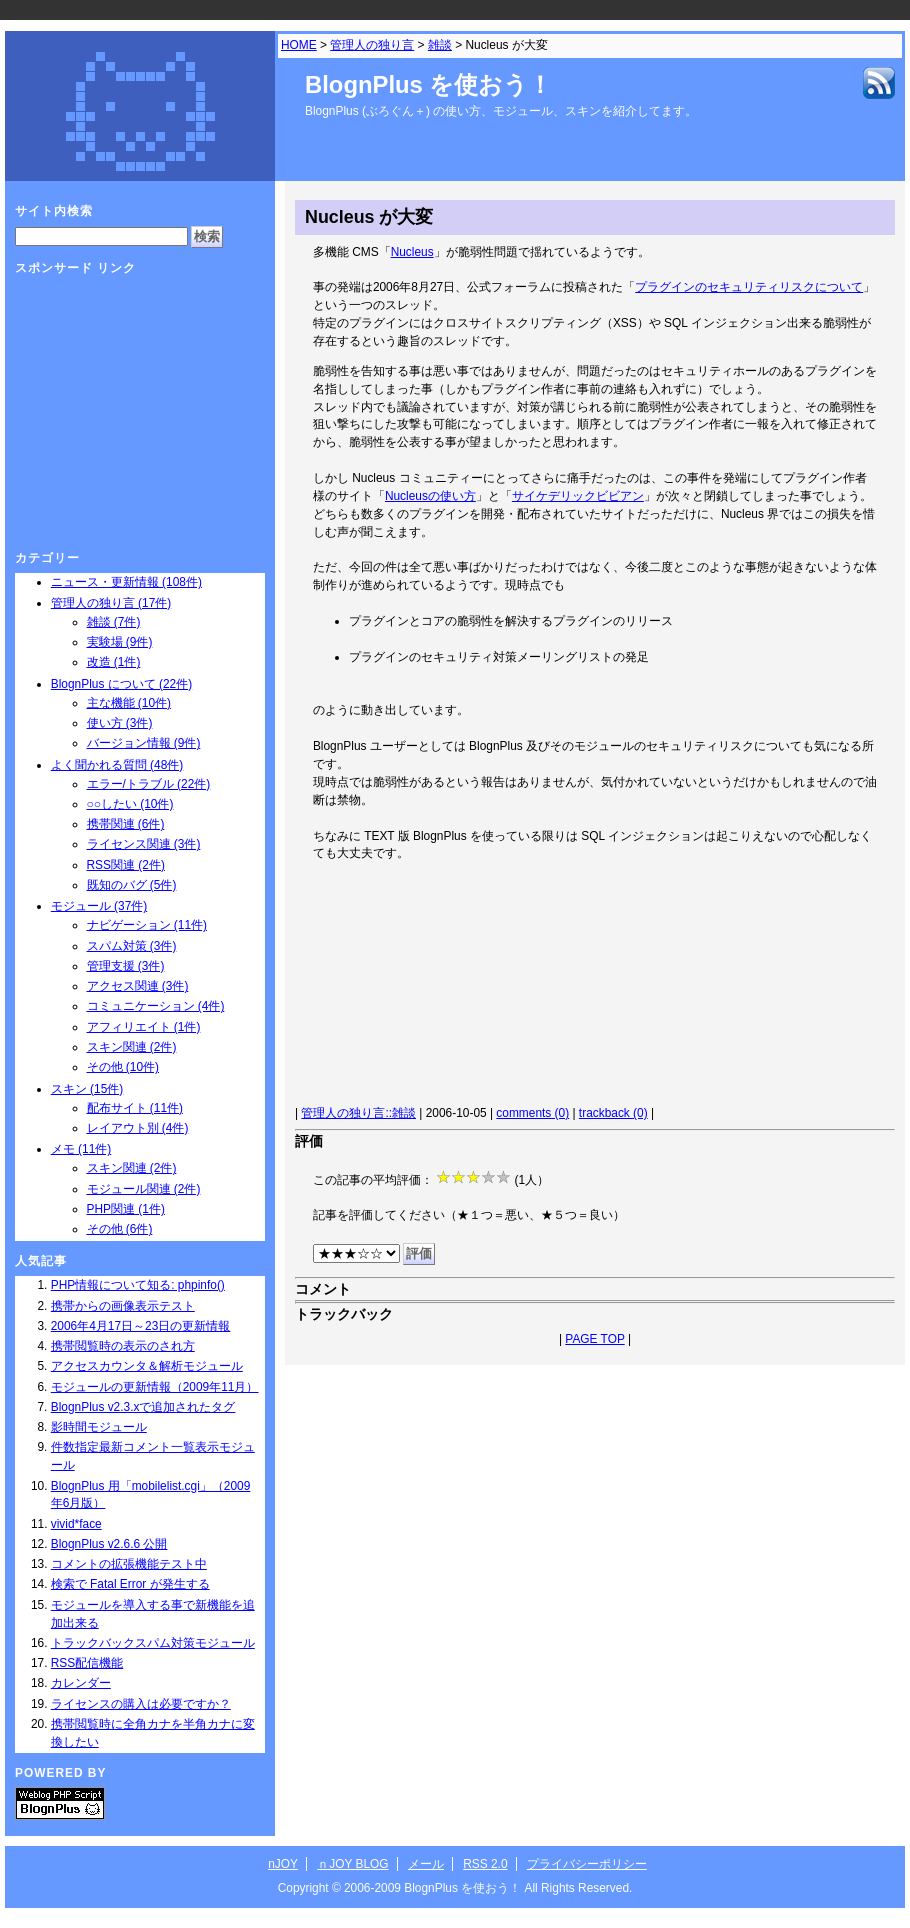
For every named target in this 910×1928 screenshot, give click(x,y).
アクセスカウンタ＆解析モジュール (147, 1366)
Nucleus (412, 252)
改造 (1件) (114, 662)
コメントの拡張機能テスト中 (129, 1564)
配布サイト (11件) (135, 1108)
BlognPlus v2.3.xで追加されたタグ (143, 1407)
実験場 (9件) (120, 642)
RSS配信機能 (87, 1663)
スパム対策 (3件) (132, 946)
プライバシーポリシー (587, 1864)
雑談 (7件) (114, 622)
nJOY (283, 1864)
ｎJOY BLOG (352, 1864)
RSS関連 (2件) (126, 865)
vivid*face (76, 1524)
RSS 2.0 (485, 1864)
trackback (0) (613, 1113)
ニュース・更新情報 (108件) (126, 582)
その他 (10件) (123, 1067)
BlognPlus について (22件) (121, 684)
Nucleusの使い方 (430, 496)
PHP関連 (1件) (126, 1209)
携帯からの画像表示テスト (123, 1306)
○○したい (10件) (130, 804)
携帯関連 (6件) (126, 824)
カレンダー (81, 1683)
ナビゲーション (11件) (147, 925)
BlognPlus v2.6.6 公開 (109, 1544)
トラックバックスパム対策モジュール (153, 1643)
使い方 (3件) (120, 723)
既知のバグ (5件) (132, 885)
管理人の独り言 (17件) (111, 603)
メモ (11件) (81, 1149)
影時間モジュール (99, 1427)
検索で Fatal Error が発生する (130, 1584)
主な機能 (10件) (129, 703)
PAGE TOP (594, 1339)
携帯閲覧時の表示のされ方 (123, 1346)
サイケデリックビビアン (578, 496)
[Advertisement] (415, 987)
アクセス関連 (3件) (138, 986)
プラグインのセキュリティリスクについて (749, 287)
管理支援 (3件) (126, 966)
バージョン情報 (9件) (144, 743)
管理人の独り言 (372, 45)
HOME (299, 45)
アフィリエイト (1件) (144, 1027)
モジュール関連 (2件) (144, 1189)
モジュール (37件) (99, 906)
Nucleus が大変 (369, 217)
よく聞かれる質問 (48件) (117, 765)
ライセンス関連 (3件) (144, 844)
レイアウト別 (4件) (138, 1128)
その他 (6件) (120, 1229)
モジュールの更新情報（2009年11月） (155, 1387)
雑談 (440, 45)
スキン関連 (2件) (132, 1047)
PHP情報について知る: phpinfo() (138, 1285)
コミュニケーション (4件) (156, 1006)
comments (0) (532, 1113)
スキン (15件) (87, 1089)
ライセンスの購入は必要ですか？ (141, 1704)
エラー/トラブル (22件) (149, 784)
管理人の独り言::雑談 (358, 1113)
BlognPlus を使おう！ (428, 84)
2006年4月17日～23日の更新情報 (141, 1326)
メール (426, 1864)
